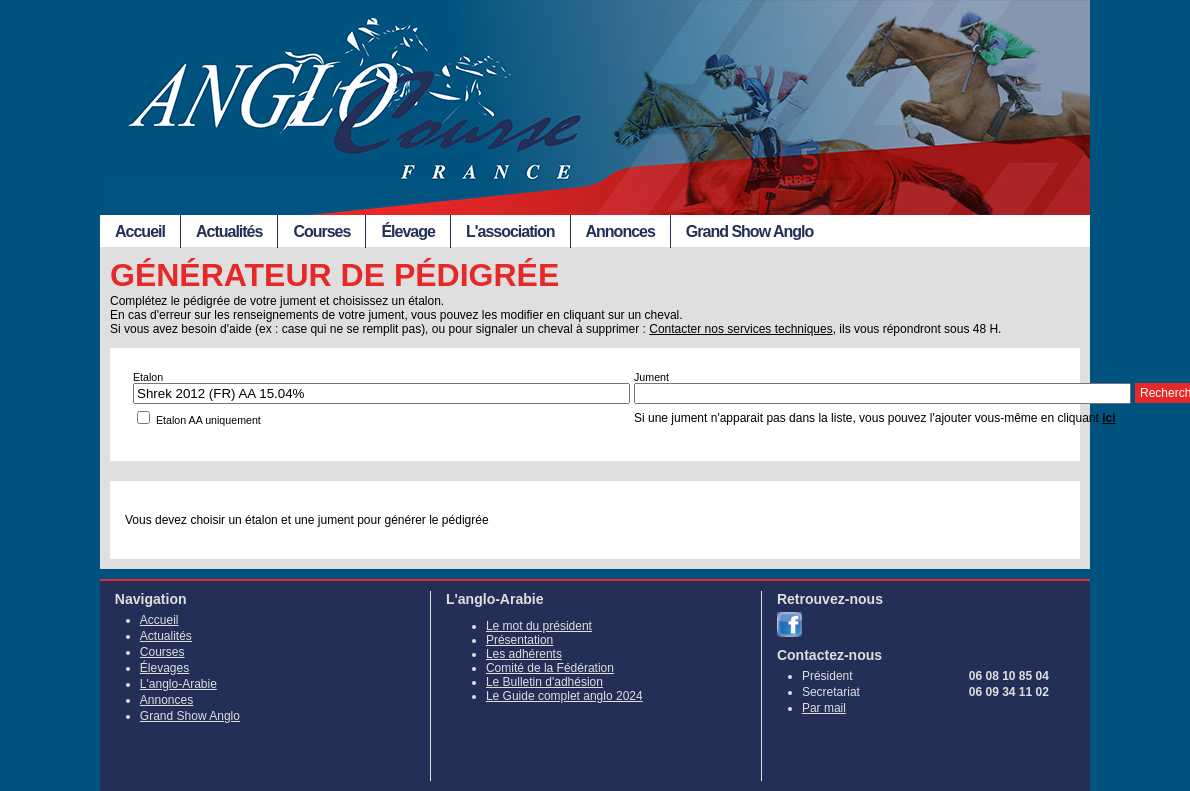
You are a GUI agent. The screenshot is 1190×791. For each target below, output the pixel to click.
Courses (321, 231)
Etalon (148, 377)
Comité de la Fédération (550, 668)
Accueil (140, 231)
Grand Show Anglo (749, 231)
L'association (510, 231)
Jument (651, 377)
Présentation (519, 640)
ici (1108, 418)
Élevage (407, 231)
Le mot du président (539, 626)
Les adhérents (524, 654)
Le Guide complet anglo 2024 (564, 696)
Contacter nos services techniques (740, 329)
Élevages (164, 668)
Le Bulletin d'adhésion (544, 682)
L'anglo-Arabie (178, 684)
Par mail (824, 708)
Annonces (620, 231)
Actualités (229, 231)
